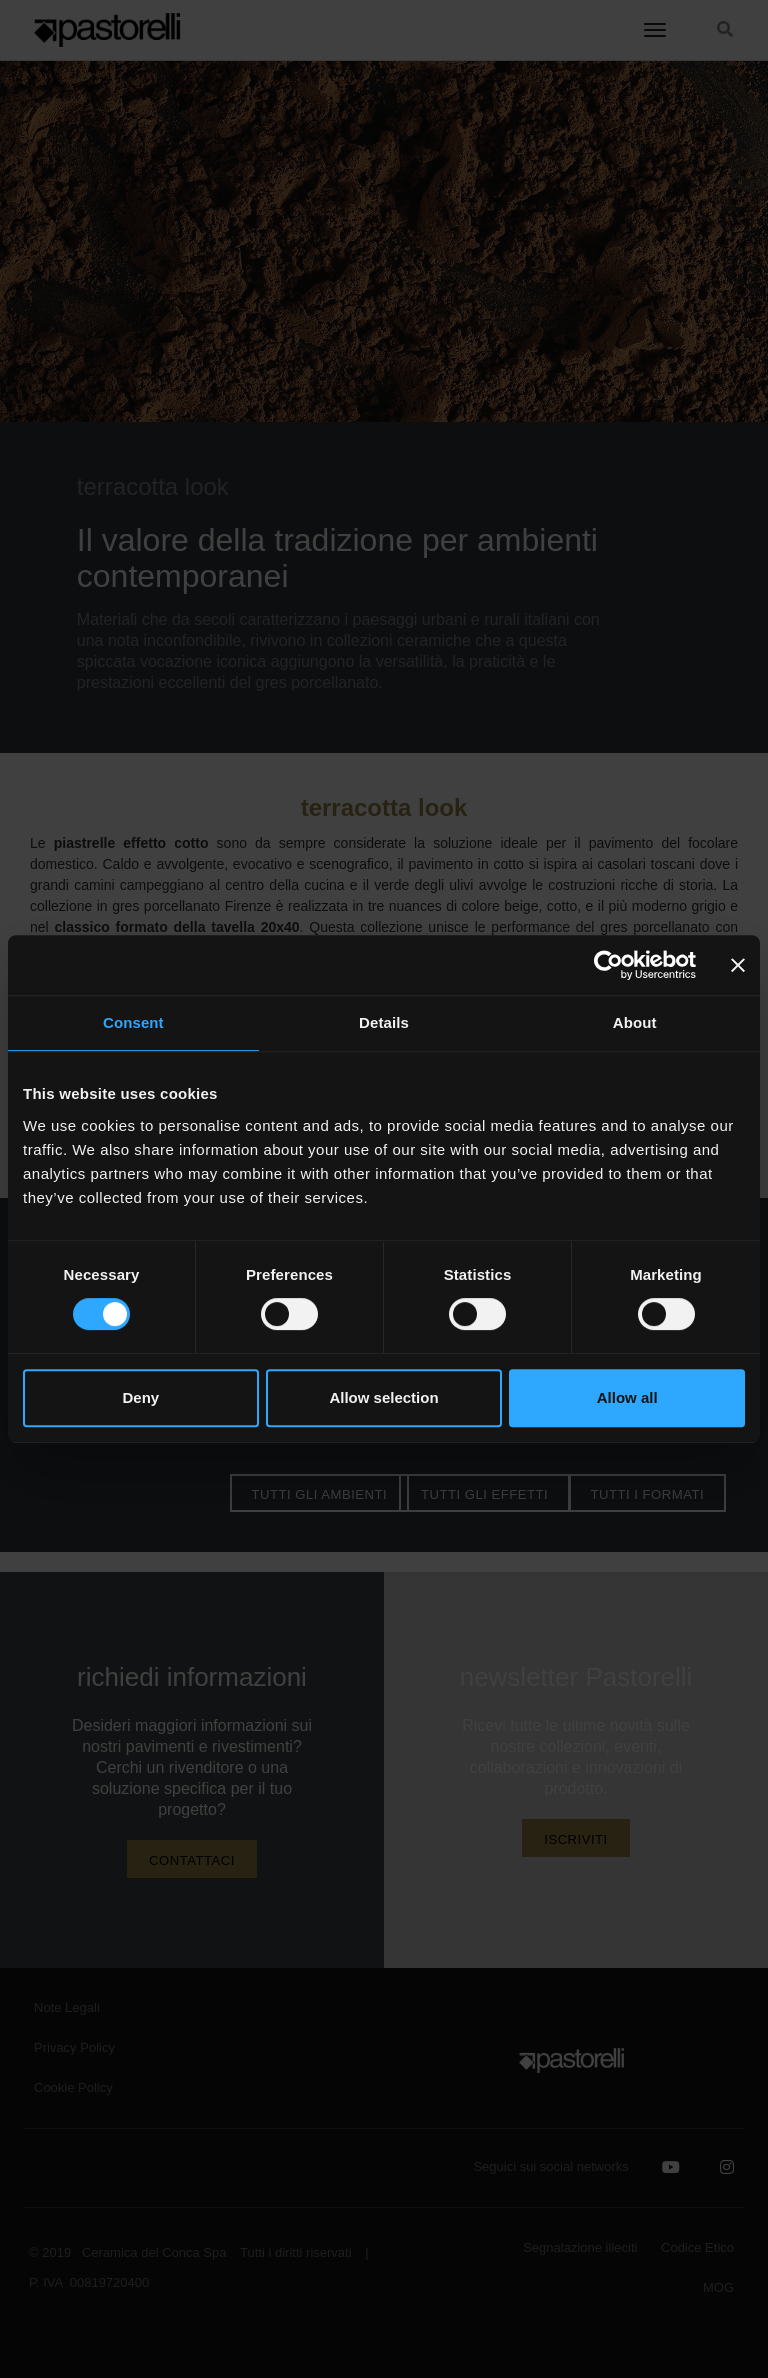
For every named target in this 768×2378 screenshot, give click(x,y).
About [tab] (635, 1022)
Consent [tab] (133, 1022)
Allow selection (383, 1397)
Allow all (627, 1397)
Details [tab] (384, 1022)
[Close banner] (738, 965)
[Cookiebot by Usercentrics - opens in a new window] (608, 965)
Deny (140, 1397)
